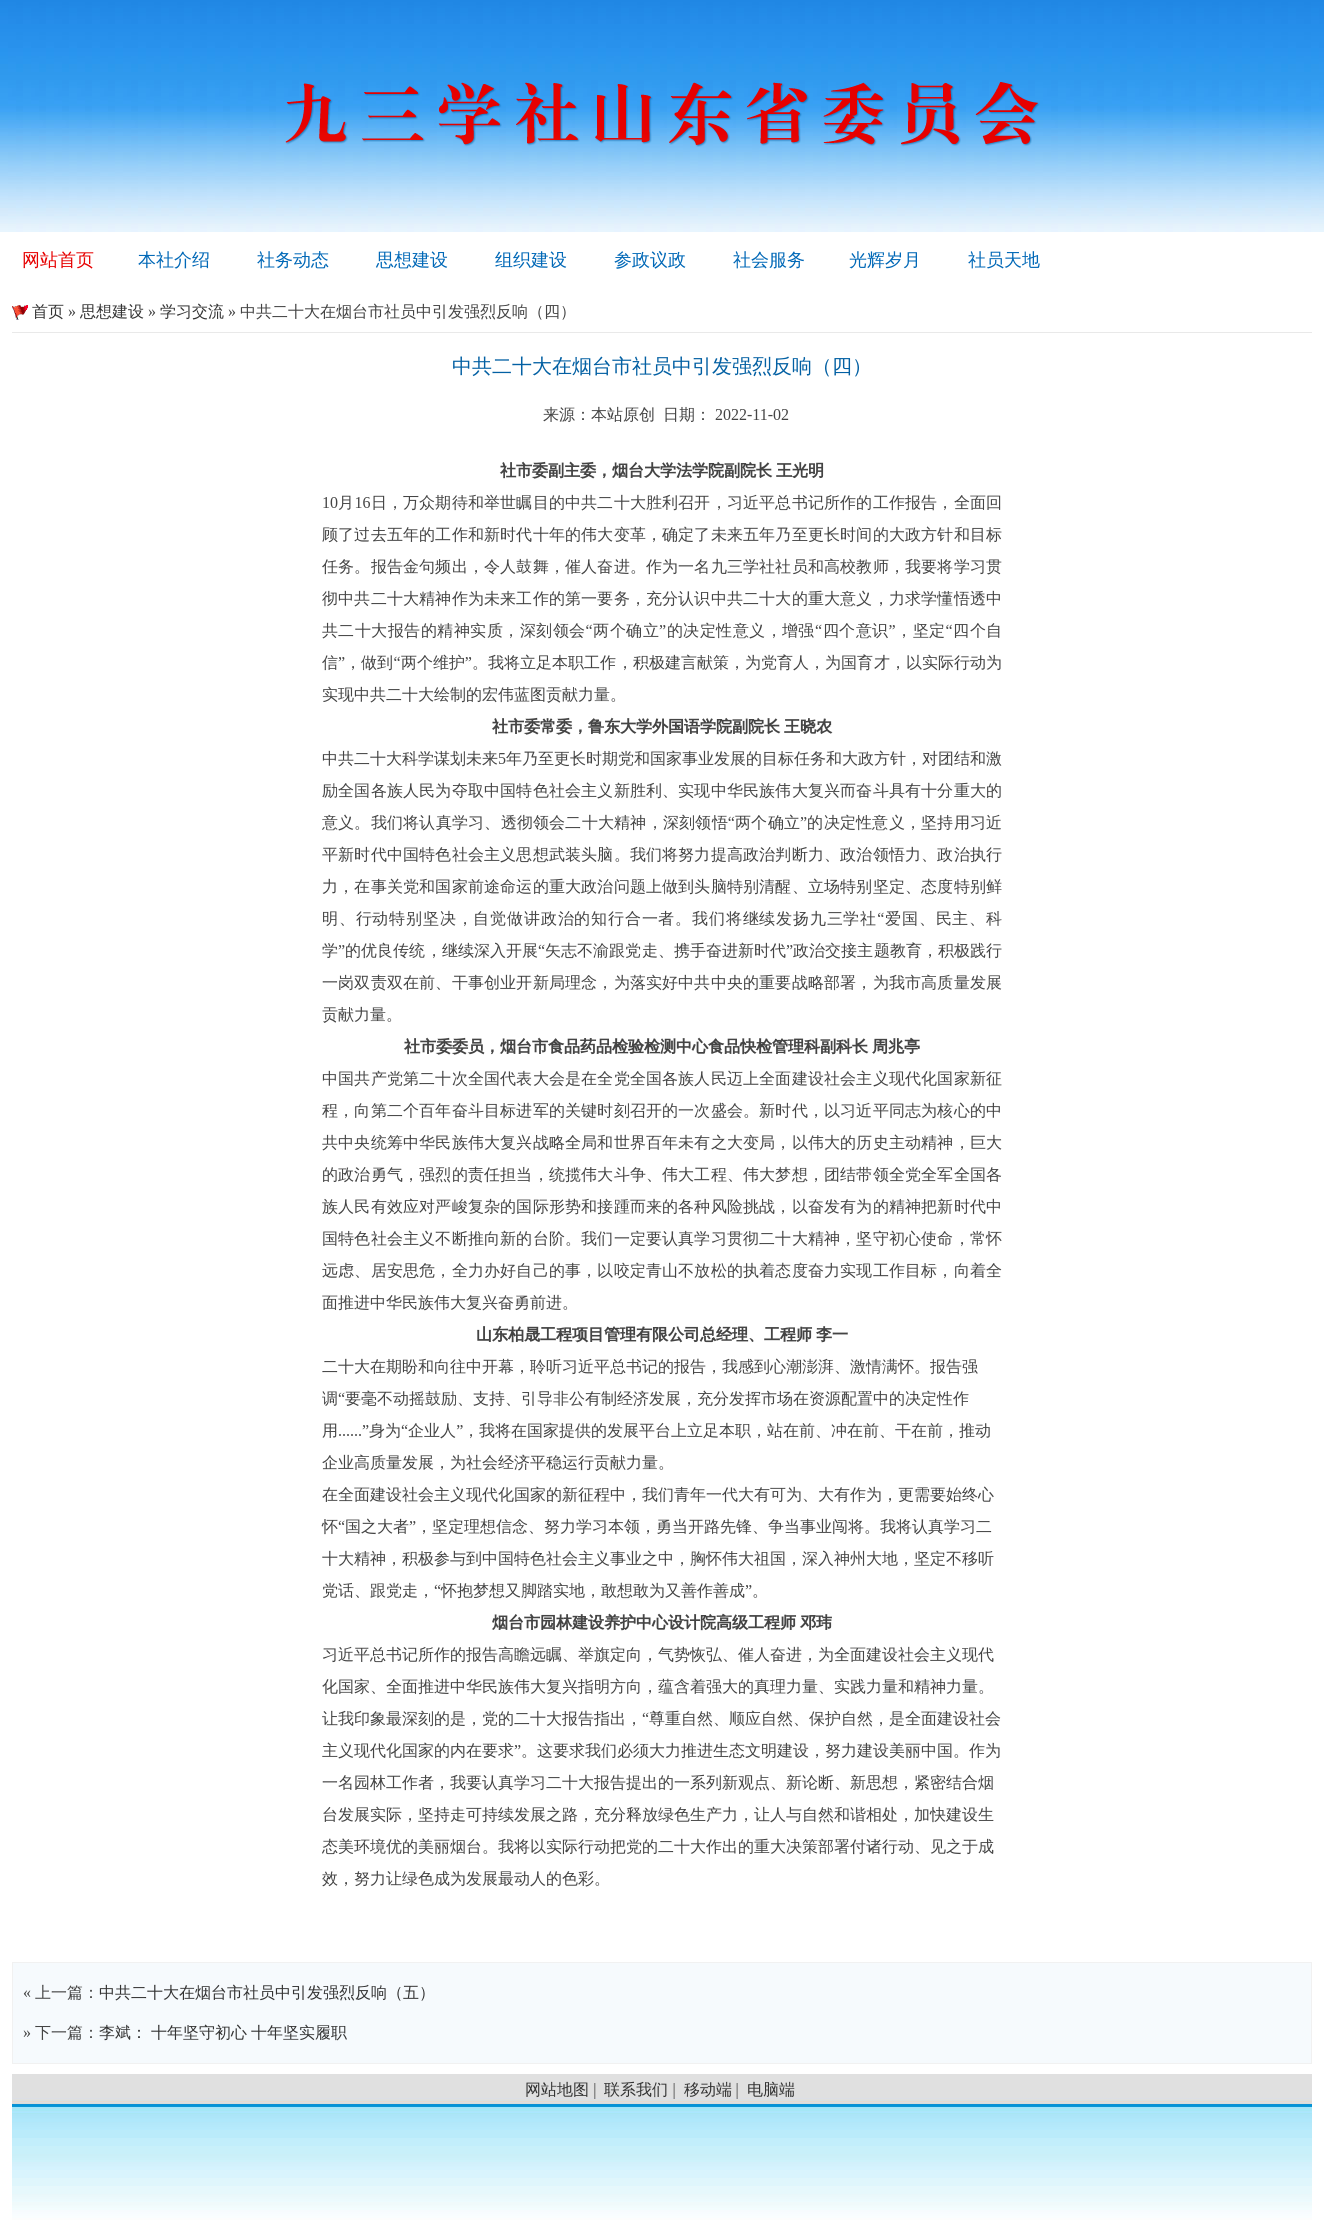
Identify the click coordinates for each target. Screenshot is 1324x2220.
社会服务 (769, 260)
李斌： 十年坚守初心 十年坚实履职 (223, 2032)
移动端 (708, 2089)
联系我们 (636, 2089)
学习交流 (192, 311)
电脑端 (771, 2089)
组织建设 (531, 260)
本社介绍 (174, 260)
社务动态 (293, 260)
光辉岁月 (885, 260)
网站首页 (58, 260)
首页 (38, 311)
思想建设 (412, 260)
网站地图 (557, 2089)
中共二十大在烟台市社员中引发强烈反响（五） (267, 1992)
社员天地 (1004, 260)
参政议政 (650, 260)
